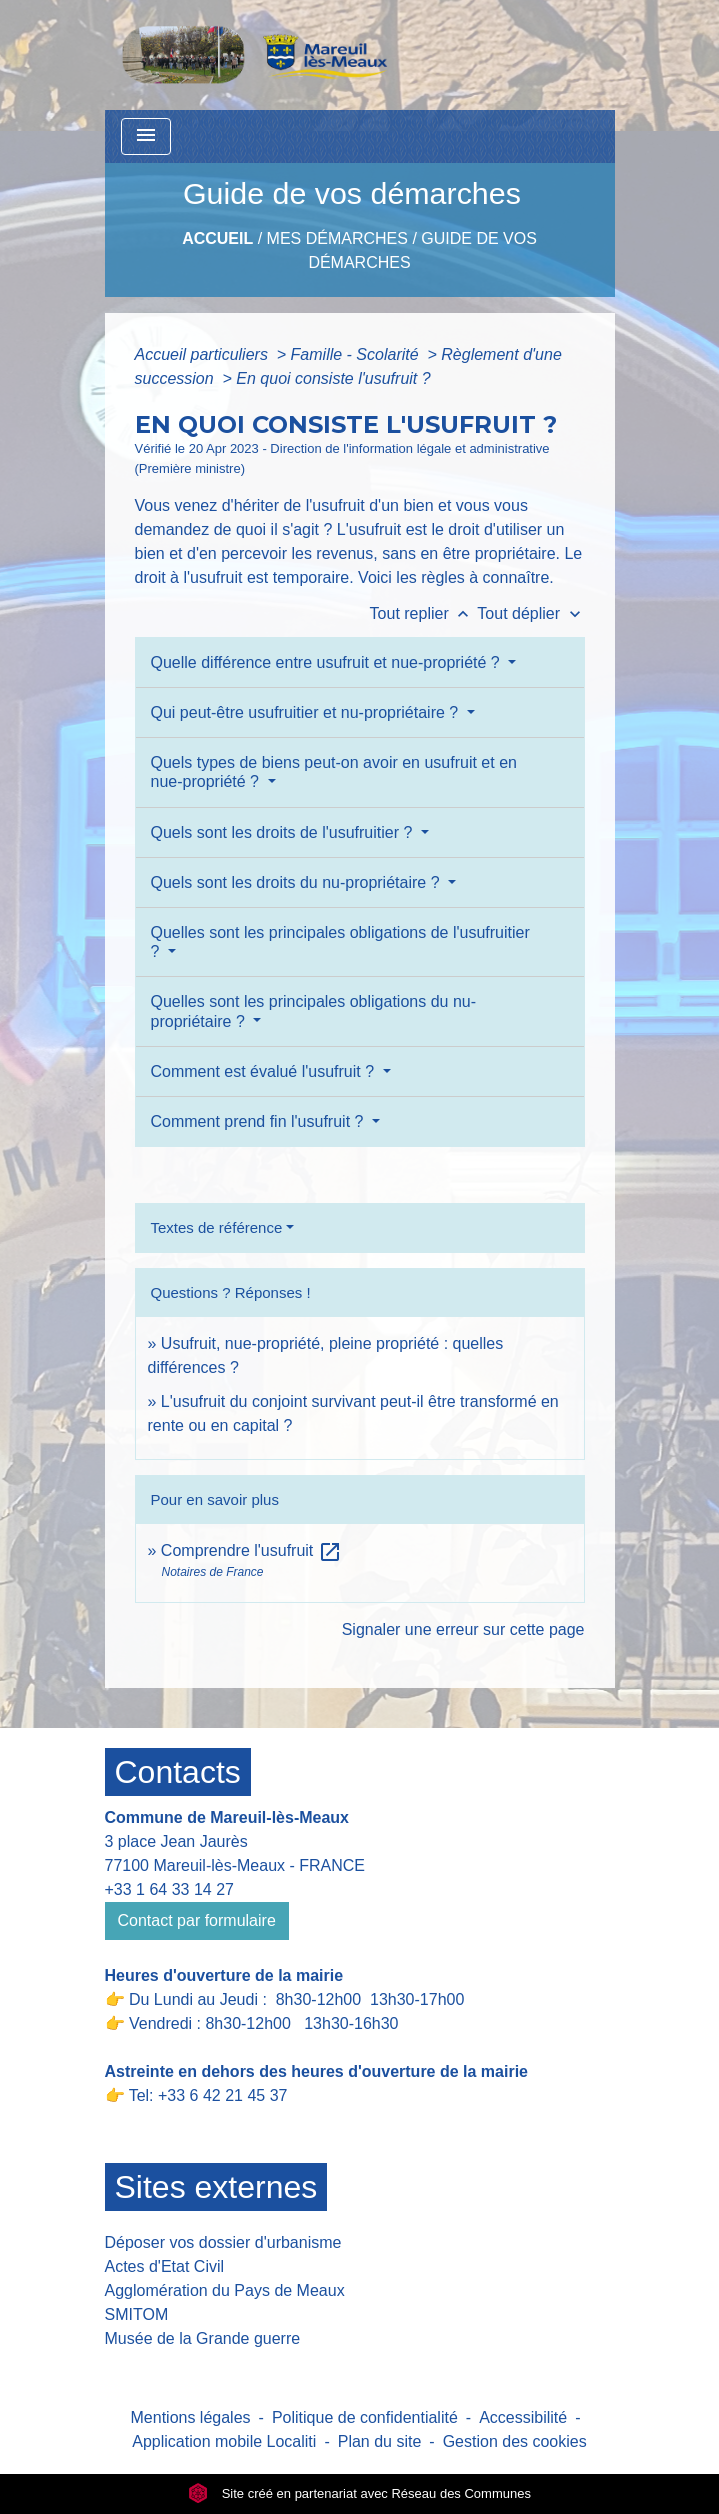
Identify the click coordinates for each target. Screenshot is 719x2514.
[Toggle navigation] (146, 136)
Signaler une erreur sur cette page (463, 1629)
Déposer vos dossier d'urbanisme (223, 2242)
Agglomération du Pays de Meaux (225, 2290)
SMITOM (137, 2314)
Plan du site (380, 2441)
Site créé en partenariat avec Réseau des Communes (359, 2493)
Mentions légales (191, 2417)
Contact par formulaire (197, 1920)
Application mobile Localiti (224, 2441)
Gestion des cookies (515, 2441)
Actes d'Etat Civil (165, 2266)
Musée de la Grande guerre (203, 2338)
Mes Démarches (337, 238)
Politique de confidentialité (365, 2417)
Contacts (178, 1772)
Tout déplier (530, 613)
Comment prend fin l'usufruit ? (259, 1121)
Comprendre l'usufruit (251, 1550)
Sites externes (216, 2187)
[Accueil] (259, 55)
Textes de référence (217, 1227)
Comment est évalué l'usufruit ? (265, 1071)
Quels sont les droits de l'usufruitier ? (284, 832)
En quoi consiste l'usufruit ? (333, 378)
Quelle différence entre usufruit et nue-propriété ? (328, 662)
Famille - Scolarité (357, 354)
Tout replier (424, 613)
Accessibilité (523, 2417)
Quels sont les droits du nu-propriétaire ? (297, 882)
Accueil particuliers (204, 354)
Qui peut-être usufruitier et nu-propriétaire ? (307, 712)
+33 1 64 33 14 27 (169, 1889)
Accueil (217, 238)
